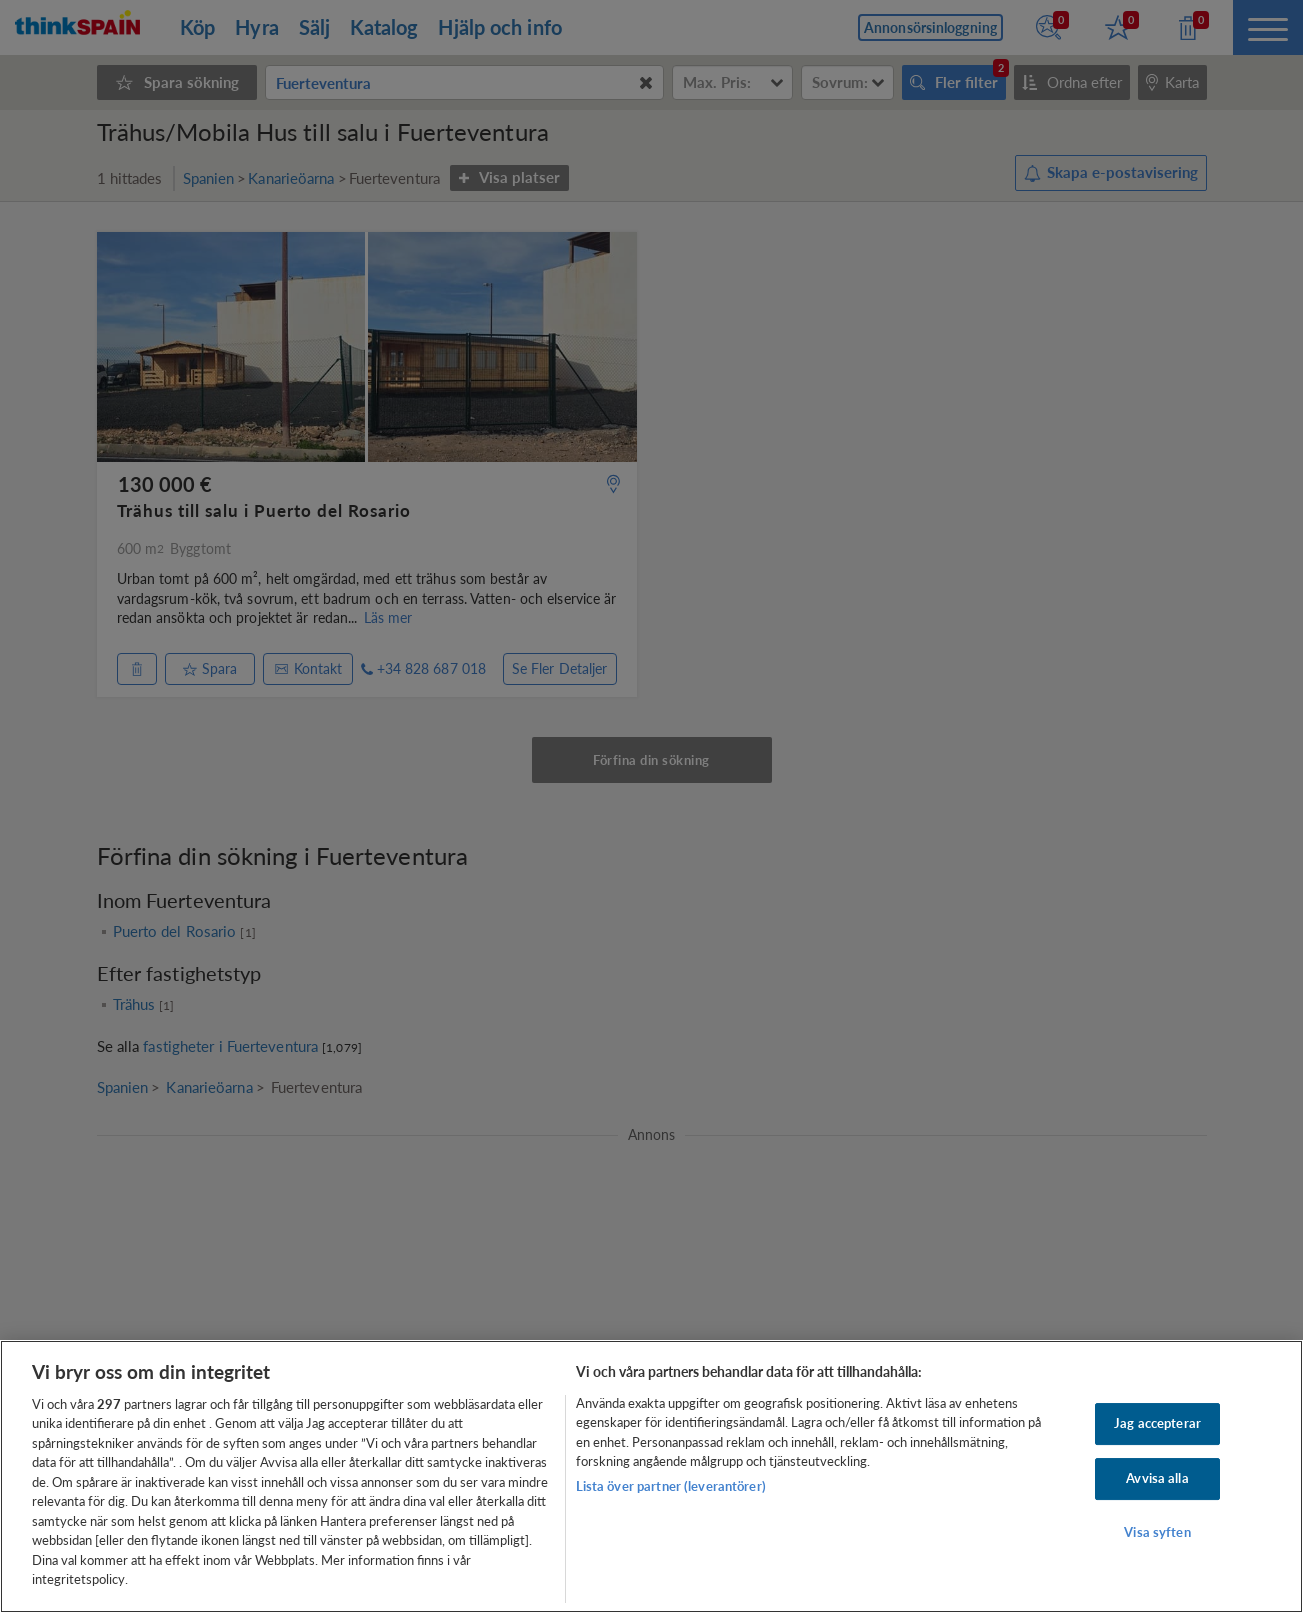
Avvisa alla (1157, 1478)
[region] (651, 1476)
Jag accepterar (1157, 1424)
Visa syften (1157, 1532)
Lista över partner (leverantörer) (671, 1486)
